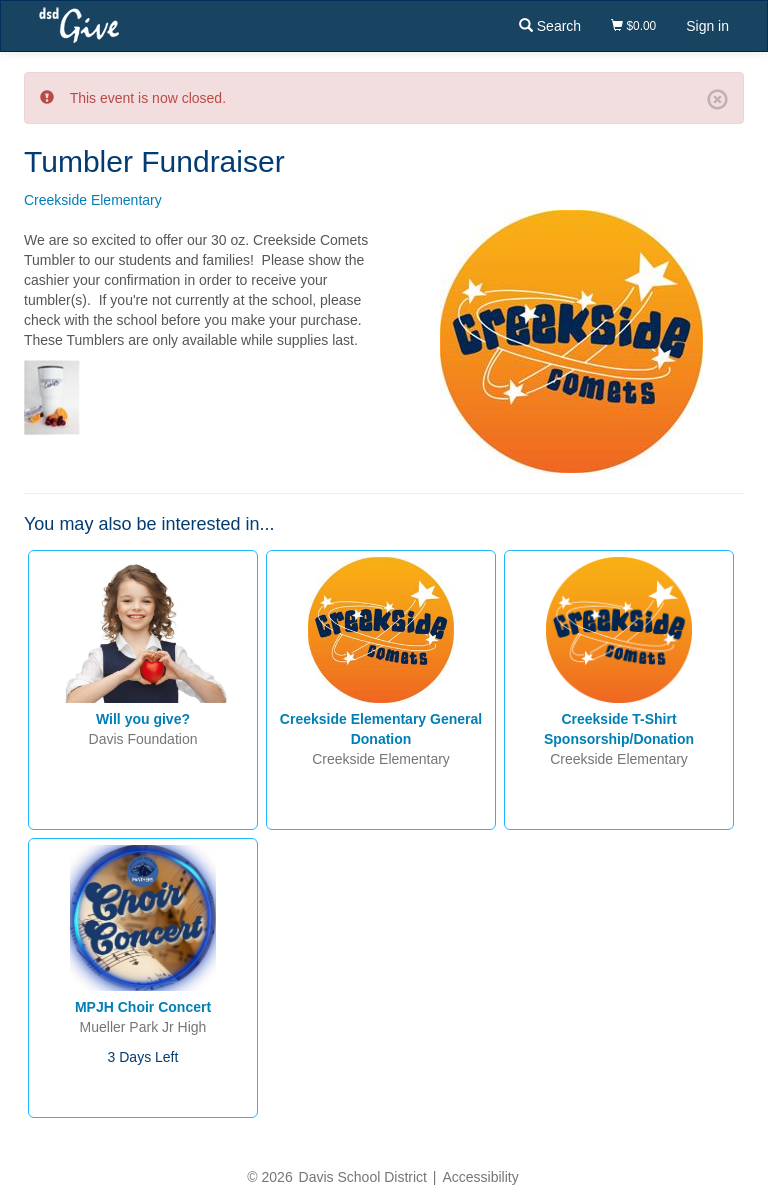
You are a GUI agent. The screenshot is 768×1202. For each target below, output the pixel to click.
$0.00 (633, 26)
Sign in (707, 26)
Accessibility (480, 1177)
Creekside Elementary (93, 200)
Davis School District (363, 1177)
